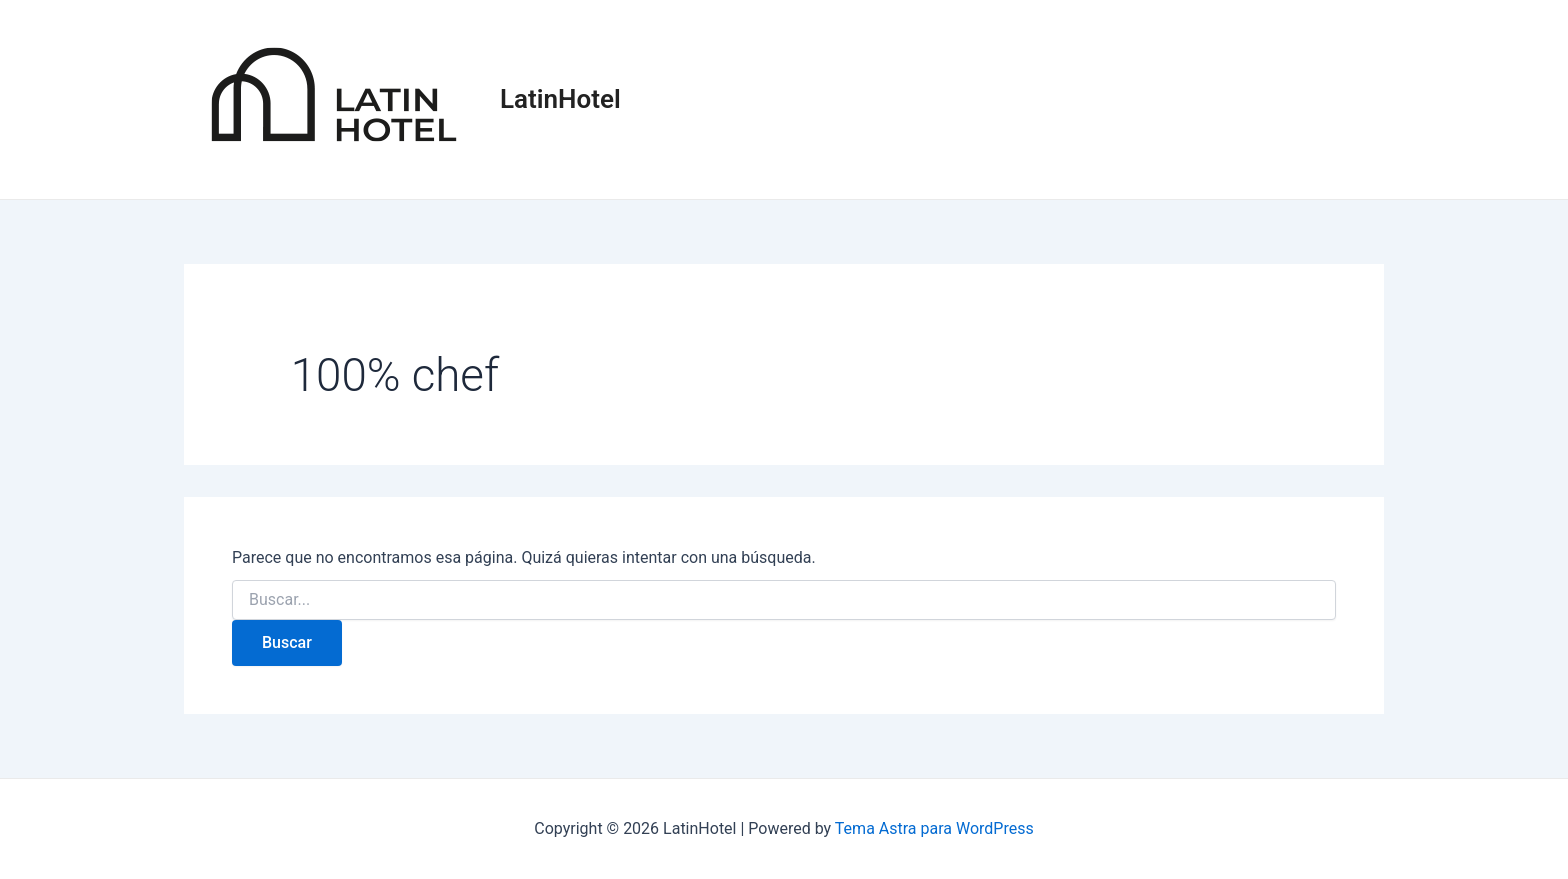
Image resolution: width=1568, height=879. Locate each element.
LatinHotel (560, 99)
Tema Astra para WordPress (934, 828)
